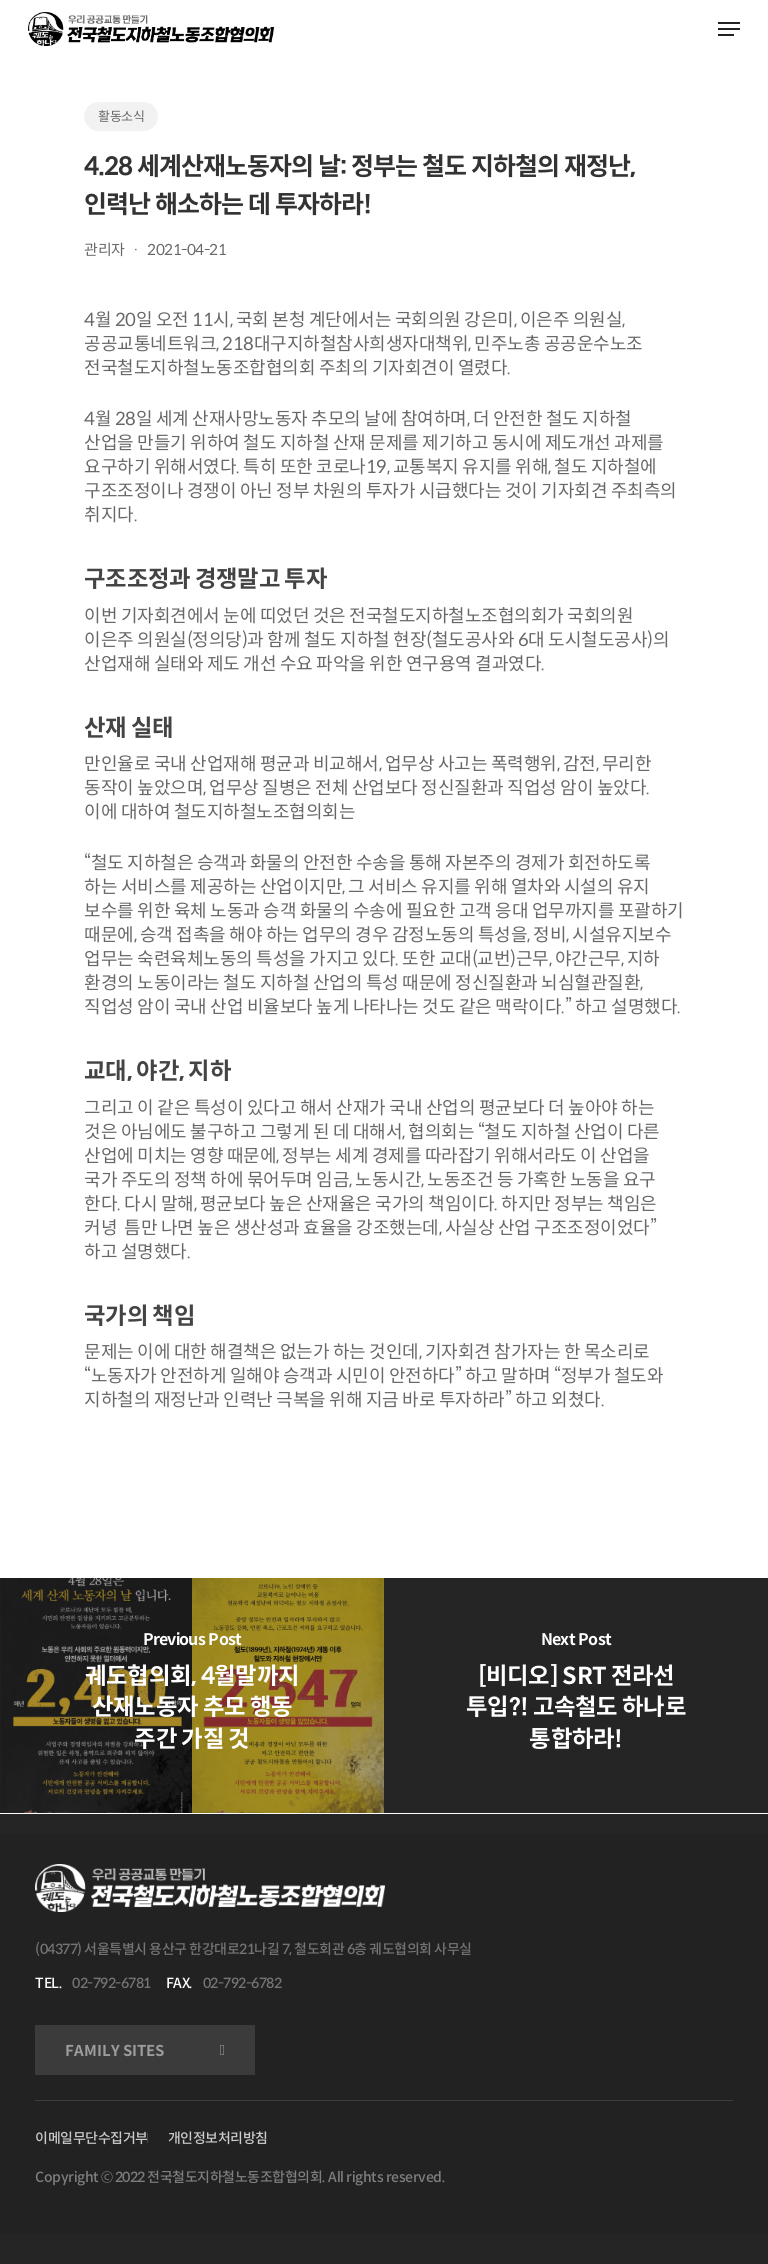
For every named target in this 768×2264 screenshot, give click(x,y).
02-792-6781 (111, 1983)
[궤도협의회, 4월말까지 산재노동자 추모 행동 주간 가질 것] (192, 1695)
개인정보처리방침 (218, 2138)
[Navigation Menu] (729, 29)
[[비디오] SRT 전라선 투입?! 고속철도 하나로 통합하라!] (576, 1695)
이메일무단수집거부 (91, 2138)
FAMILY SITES (114, 2050)
